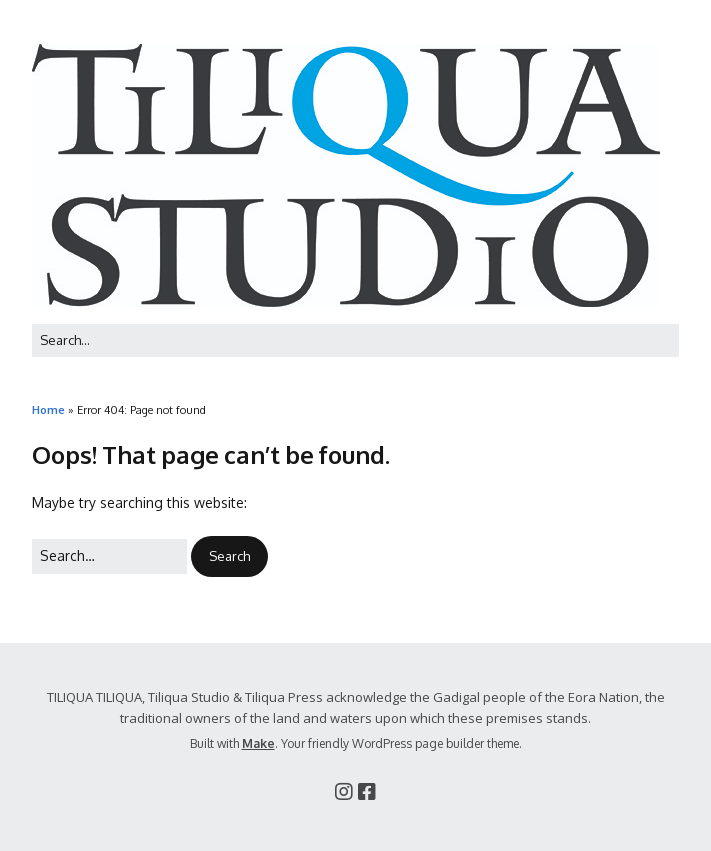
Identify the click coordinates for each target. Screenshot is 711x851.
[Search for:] (355, 340)
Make (258, 743)
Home (48, 409)
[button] (229, 556)
